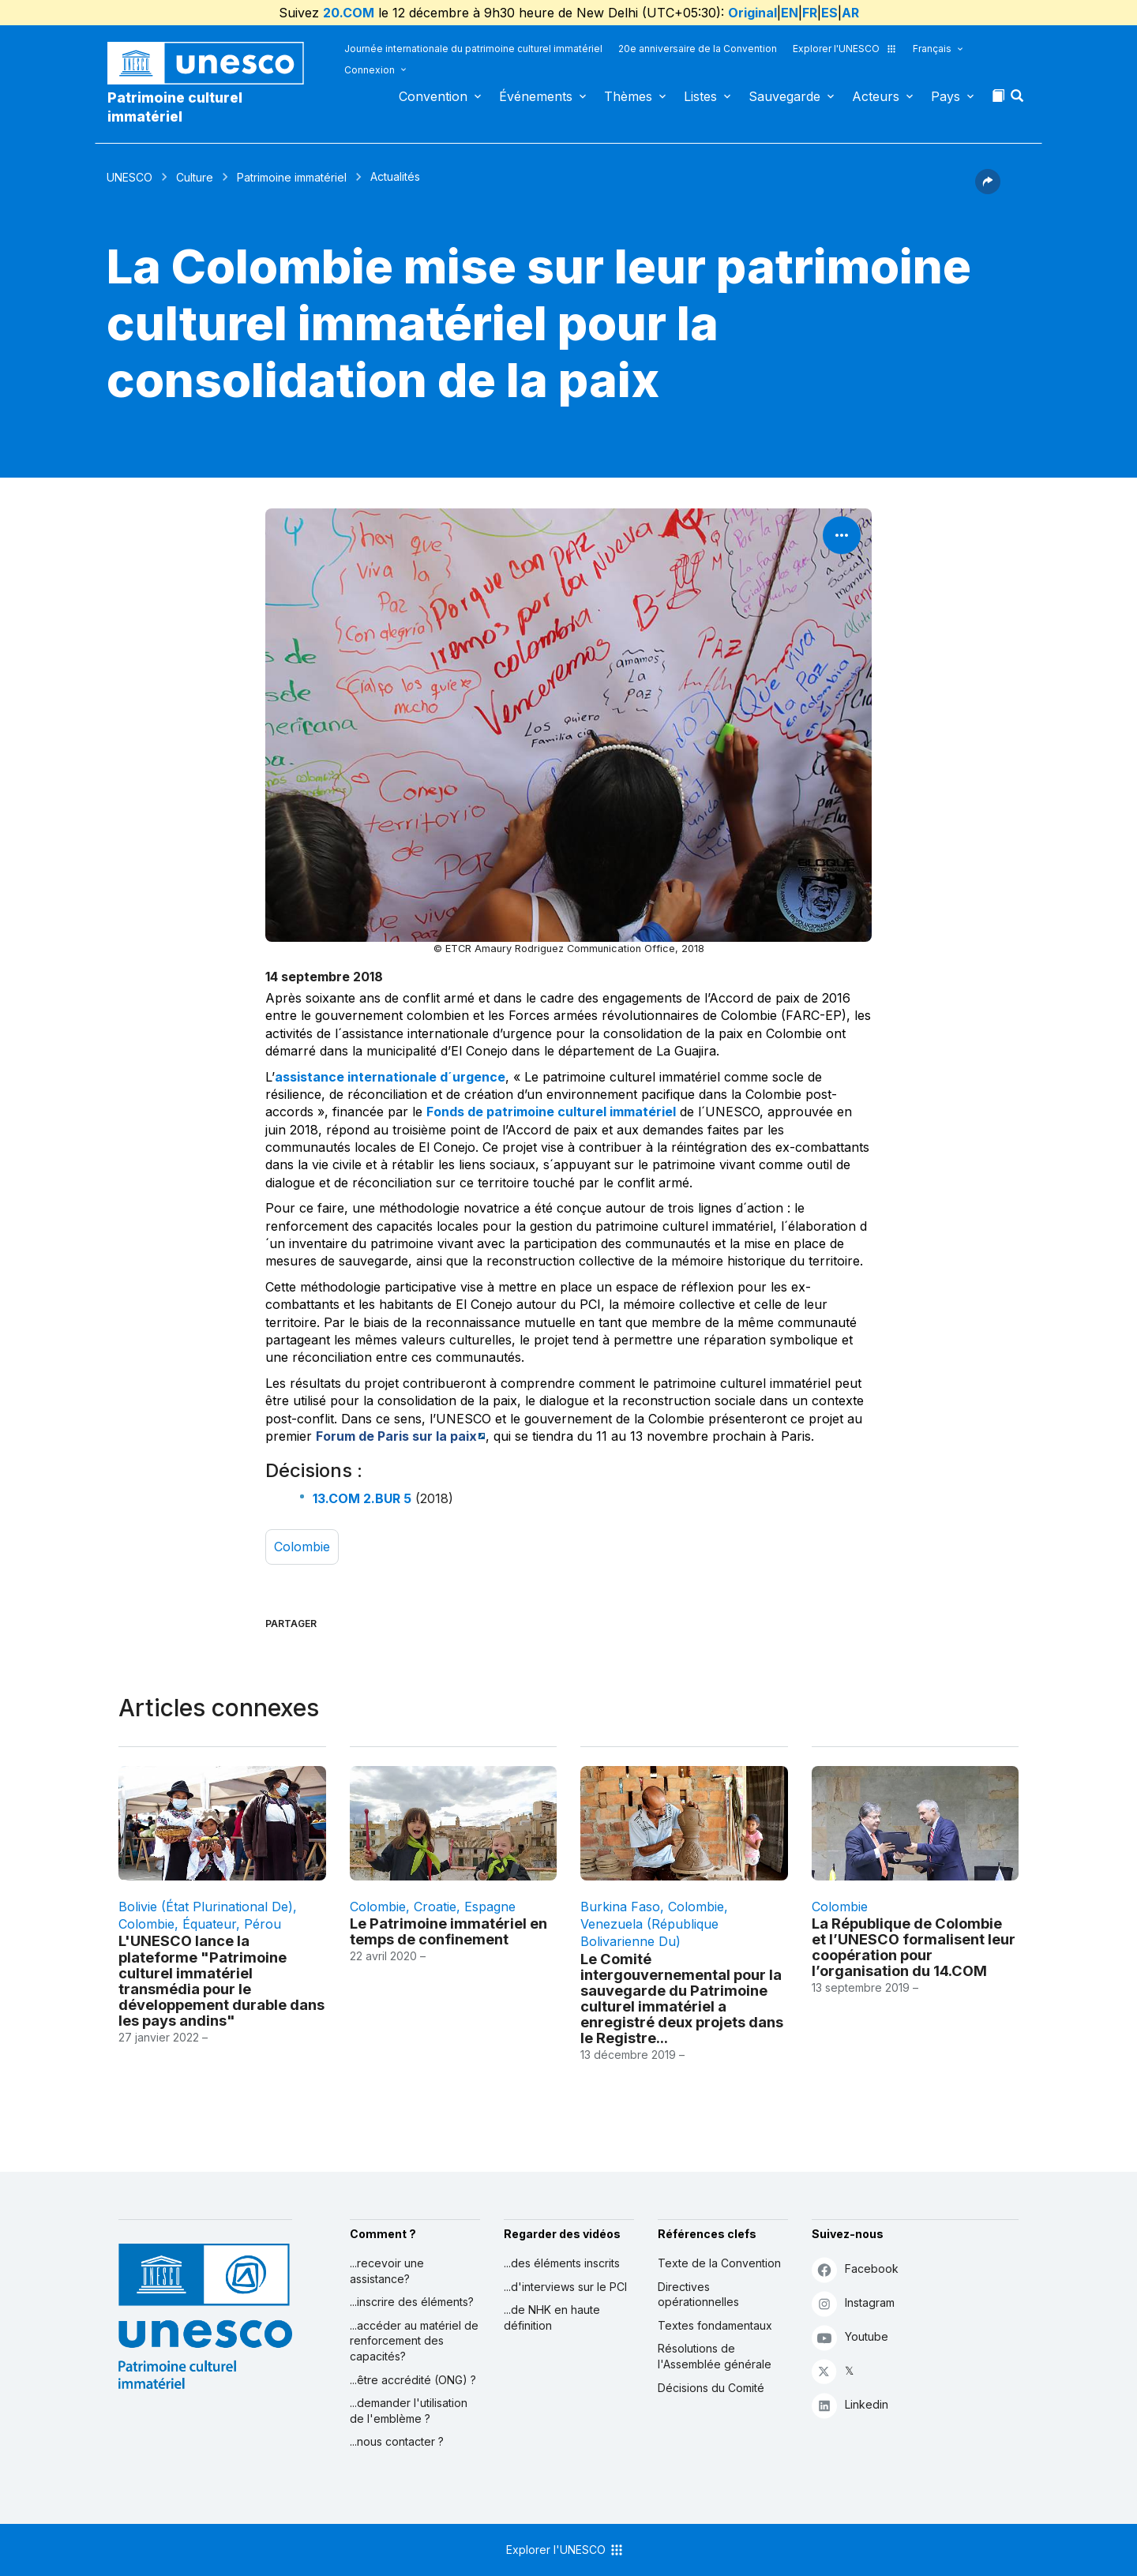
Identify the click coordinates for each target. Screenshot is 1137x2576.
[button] (1018, 100)
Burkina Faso (620, 1906)
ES (829, 13)
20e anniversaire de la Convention (697, 48)
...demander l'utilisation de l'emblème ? (408, 2410)
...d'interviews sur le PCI (565, 2286)
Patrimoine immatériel (292, 177)
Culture (194, 177)
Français (932, 48)
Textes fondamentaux (715, 2325)
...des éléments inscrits (562, 2263)
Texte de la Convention (719, 2263)
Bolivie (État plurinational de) (205, 1906)
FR (809, 13)
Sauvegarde (784, 96)
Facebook (855, 2269)
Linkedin (850, 2405)
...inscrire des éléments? (412, 2301)
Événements (535, 96)
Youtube (850, 2337)
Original (752, 13)
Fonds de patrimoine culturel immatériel (551, 1111)
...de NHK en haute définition (552, 2317)
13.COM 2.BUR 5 (362, 1498)
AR (850, 13)
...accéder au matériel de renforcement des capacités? (414, 2341)
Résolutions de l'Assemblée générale (714, 2356)
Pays (945, 96)
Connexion (369, 70)
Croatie (435, 1906)
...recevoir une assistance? (387, 2270)
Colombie (302, 1546)
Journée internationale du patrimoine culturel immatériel (473, 48)
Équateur (209, 1924)
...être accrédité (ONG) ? (413, 2380)
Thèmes (628, 96)
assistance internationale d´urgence (390, 1077)
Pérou (262, 1924)
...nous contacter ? (397, 2441)
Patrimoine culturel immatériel (174, 107)
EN (789, 13)
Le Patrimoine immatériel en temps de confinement (448, 1931)
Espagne (490, 1906)
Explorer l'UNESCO (845, 48)
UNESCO (129, 177)
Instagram (853, 2303)
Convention (433, 96)
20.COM (348, 13)
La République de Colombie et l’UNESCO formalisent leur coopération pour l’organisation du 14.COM (913, 1946)
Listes (700, 96)
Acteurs (875, 96)
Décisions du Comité (711, 2387)
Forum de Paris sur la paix (396, 1436)
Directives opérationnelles (698, 2294)
